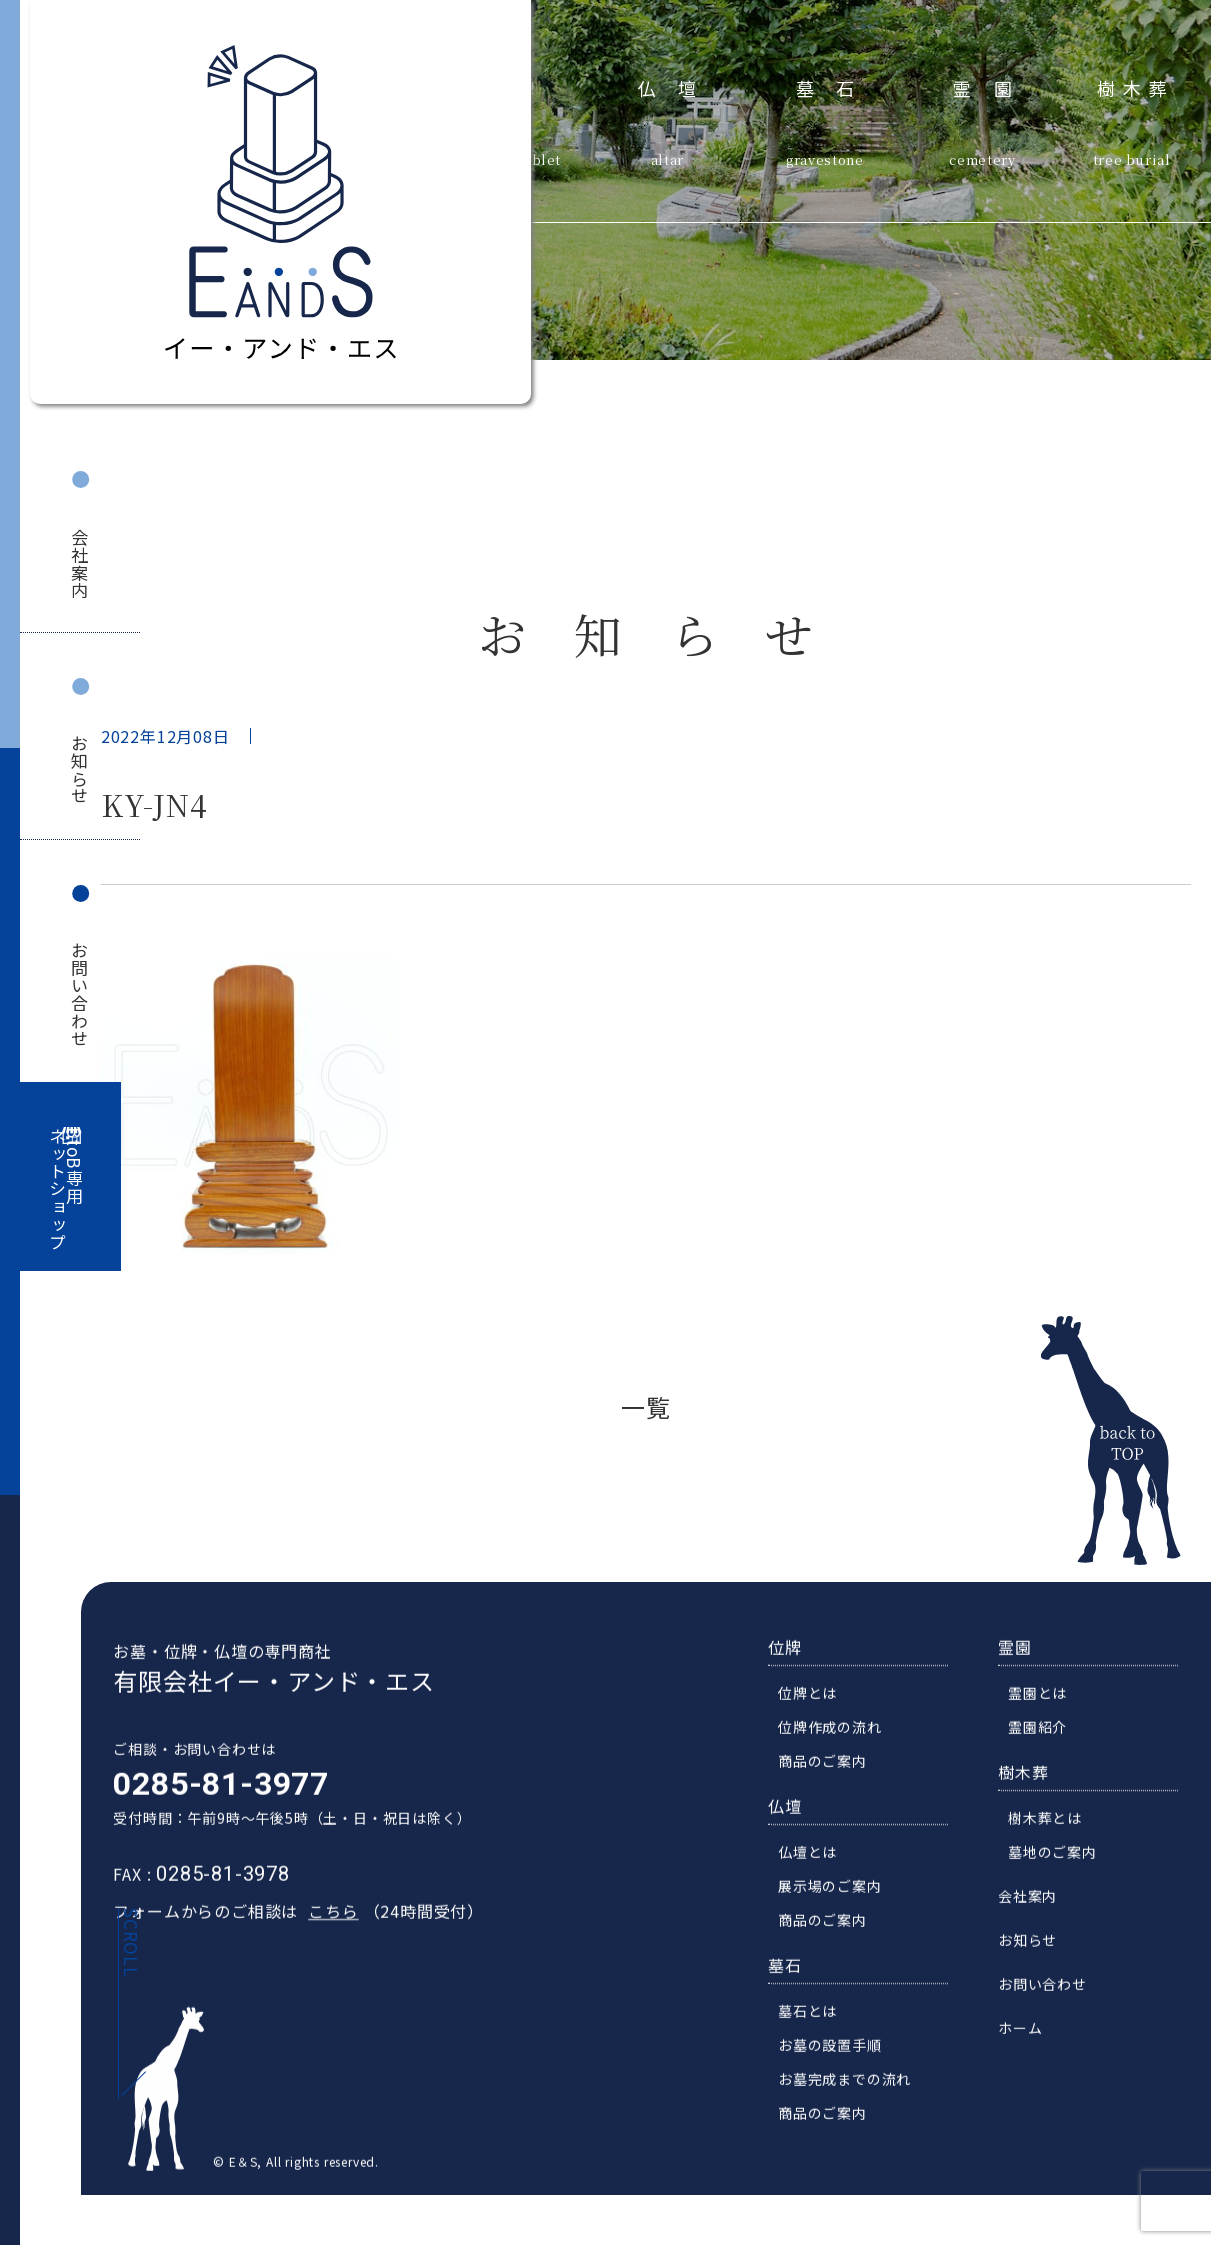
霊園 (993, 86)
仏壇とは (820, 1867)
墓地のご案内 (1065, 1867)
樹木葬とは (1058, 1833)
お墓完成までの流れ (857, 2094)
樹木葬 (1136, 86)
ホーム (1033, 2043)
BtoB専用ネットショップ (66, 1189)
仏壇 (678, 86)
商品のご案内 (835, 1776)
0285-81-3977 (209, 1799)
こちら (321, 1926)
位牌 (798, 1662)
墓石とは (820, 2026)
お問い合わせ (80, 994)
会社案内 (80, 563)
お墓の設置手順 (843, 2060)
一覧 (646, 1406)
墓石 (836, 86)
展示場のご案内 (843, 1901)
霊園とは (1050, 1708)
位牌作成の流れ (843, 1742)
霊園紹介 (1050, 1742)
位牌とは (820, 1708)
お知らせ (80, 769)
